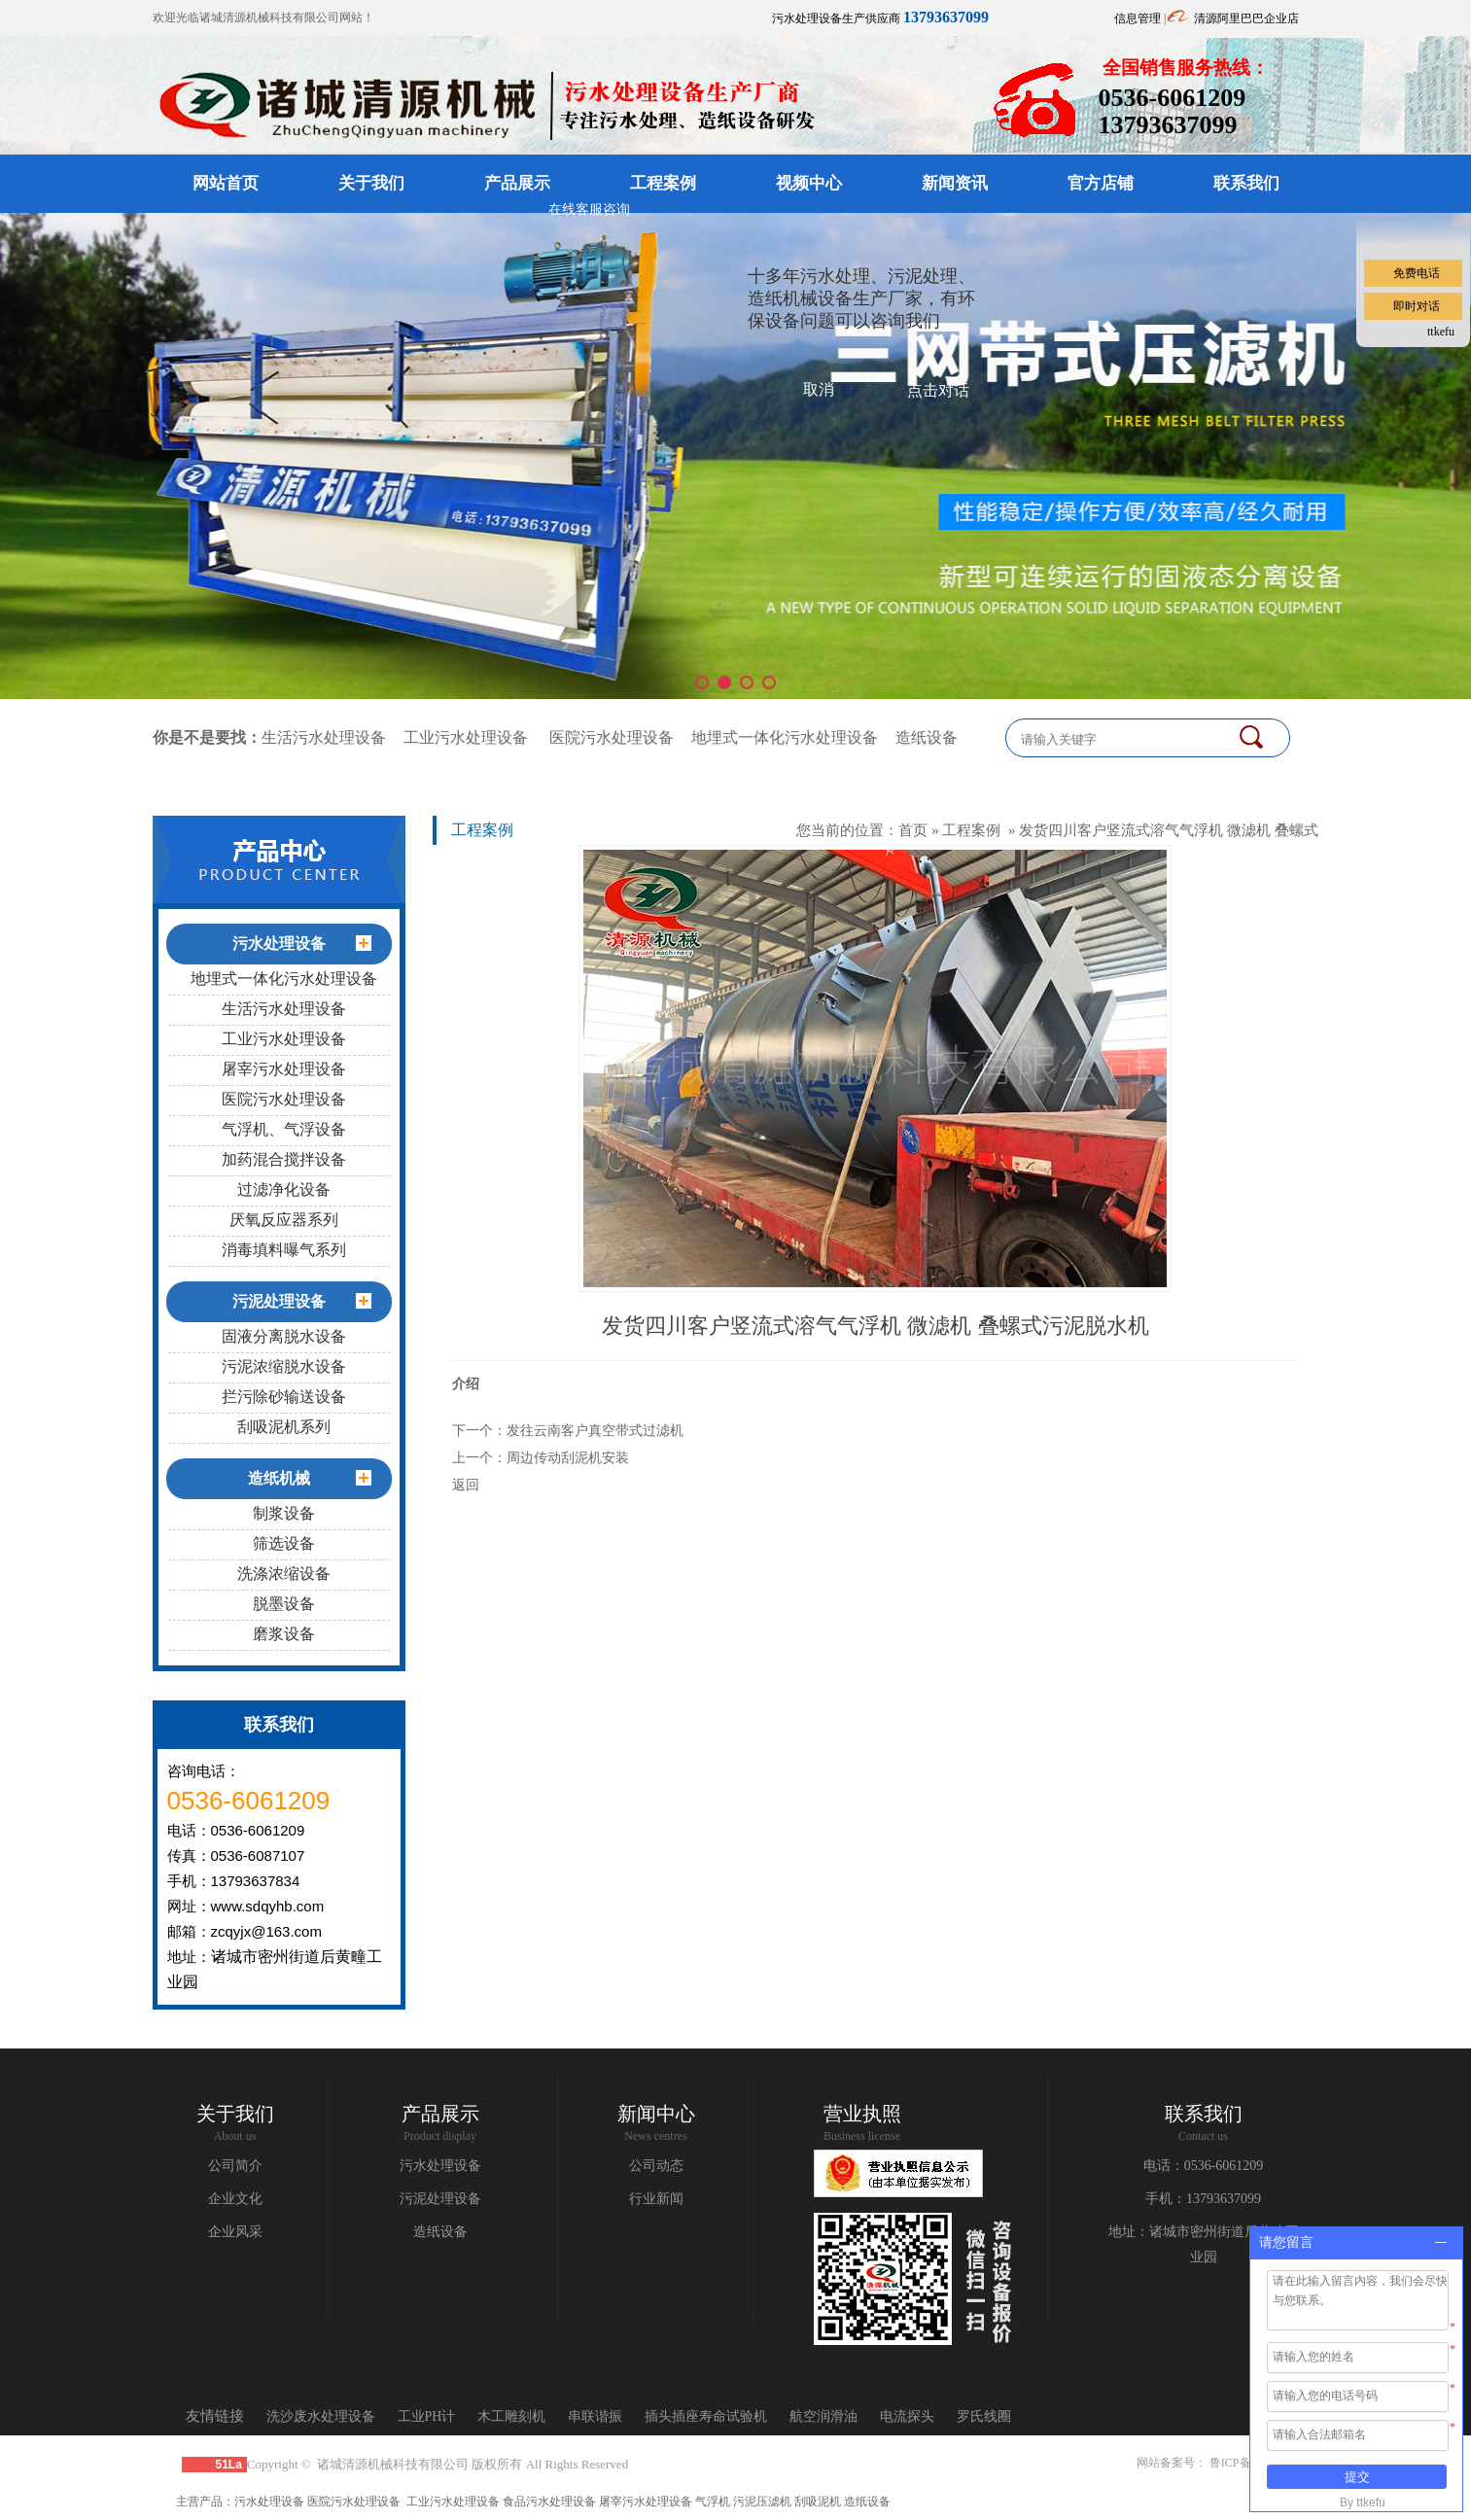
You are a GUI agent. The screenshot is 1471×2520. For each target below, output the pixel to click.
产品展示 (517, 183)
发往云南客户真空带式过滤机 (595, 1430)
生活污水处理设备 (324, 737)
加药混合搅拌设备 (284, 1159)
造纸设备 (926, 737)
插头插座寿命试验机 (706, 2416)
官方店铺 (1101, 183)
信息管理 (1137, 18)
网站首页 (226, 183)
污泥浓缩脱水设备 (284, 1366)
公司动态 (656, 2165)
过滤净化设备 (284, 1189)
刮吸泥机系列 (284, 1426)
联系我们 (1246, 183)
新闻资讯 (955, 183)
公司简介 (235, 2165)
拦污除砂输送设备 (284, 1396)
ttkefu (1440, 331)
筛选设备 (284, 1543)
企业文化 (235, 2198)
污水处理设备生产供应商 (880, 18)
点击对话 (938, 390)
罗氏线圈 (984, 2416)
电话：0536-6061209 (1203, 2165)
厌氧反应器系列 (283, 1219)
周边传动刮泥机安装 (568, 1457)
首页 (913, 830)
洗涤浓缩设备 (284, 1573)
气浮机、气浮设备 (284, 1129)
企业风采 (235, 2231)
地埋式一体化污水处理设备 (784, 737)
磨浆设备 (284, 1634)
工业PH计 (427, 2416)
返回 (465, 1484)
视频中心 (809, 183)
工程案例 (663, 183)
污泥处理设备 (440, 2198)
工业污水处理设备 (465, 737)
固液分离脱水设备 (284, 1336)
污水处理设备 (440, 2165)
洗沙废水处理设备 (320, 2416)
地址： (1128, 2231)
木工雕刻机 (511, 2416)
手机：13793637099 (1203, 2198)
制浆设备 (284, 1513)
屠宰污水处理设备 (284, 1069)
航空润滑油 (823, 2416)
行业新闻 (656, 2198)
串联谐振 (595, 2416)
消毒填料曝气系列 (284, 1250)
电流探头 (907, 2416)
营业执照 (862, 2113)
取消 (818, 389)
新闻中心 (656, 2113)
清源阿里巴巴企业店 (1246, 18)
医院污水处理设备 (611, 737)
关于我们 (371, 183)
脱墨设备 (284, 1603)
